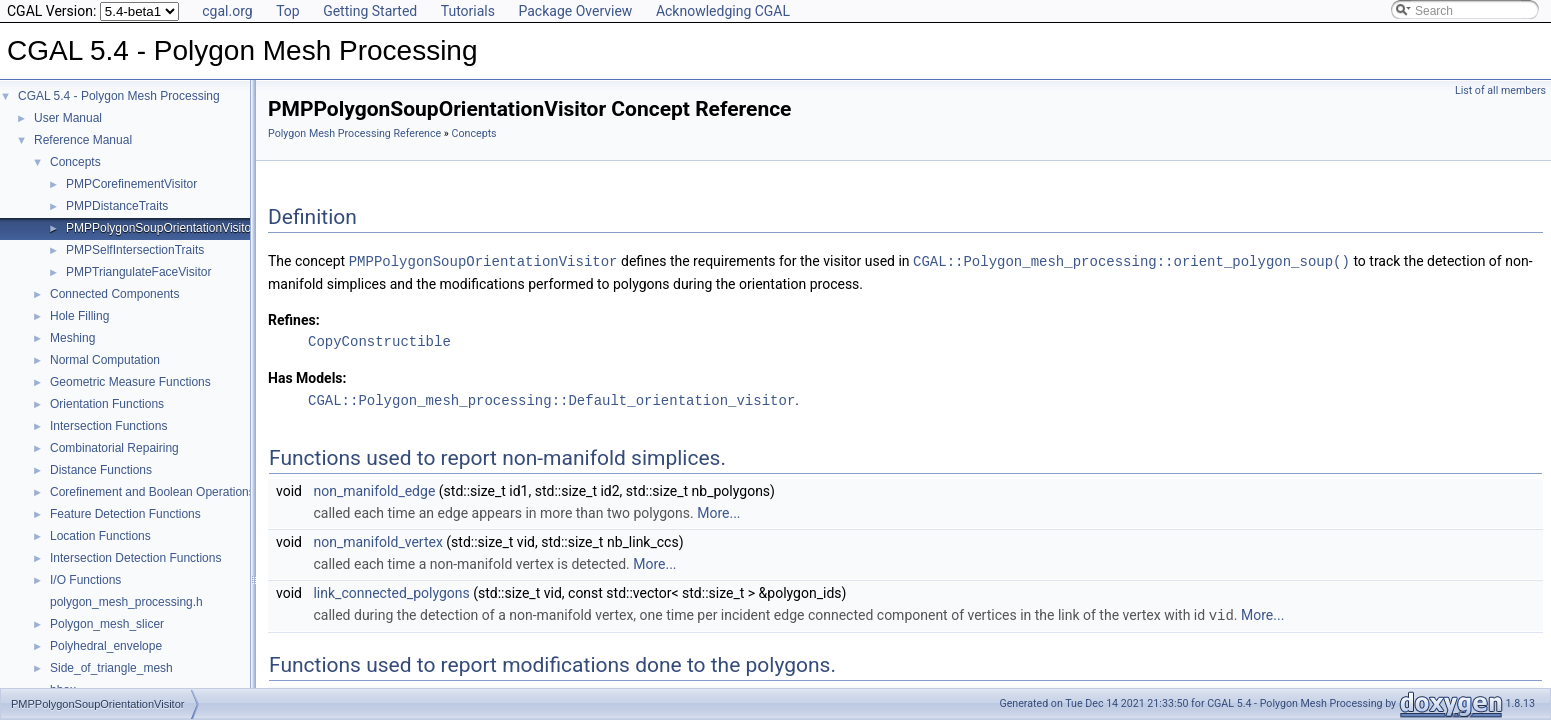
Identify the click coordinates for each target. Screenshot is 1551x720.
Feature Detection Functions (125, 514)
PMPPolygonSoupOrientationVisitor (160, 228)
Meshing (72, 338)
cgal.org (227, 11)
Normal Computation (105, 360)
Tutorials (468, 11)
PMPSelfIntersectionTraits (135, 250)
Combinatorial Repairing (114, 448)
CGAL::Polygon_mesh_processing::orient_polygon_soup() (1131, 260)
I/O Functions (85, 580)
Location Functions (100, 536)
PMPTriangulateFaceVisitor (138, 272)
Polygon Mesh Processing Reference (354, 133)
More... (718, 511)
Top (288, 11)
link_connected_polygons (391, 591)
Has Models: (307, 377)
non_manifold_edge (374, 489)
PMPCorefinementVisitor (131, 184)
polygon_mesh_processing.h (126, 602)
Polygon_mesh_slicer (107, 624)
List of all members (1500, 90)
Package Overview (575, 11)
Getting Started (370, 11)
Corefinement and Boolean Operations (152, 492)
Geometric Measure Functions (130, 382)
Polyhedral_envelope (106, 646)
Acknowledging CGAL (723, 11)
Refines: (294, 319)
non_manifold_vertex (377, 540)
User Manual (68, 118)
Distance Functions (101, 470)
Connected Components (114, 294)
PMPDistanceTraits (117, 206)
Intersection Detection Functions (135, 558)
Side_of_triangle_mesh (111, 668)
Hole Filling (79, 316)
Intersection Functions (108, 426)
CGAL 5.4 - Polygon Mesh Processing (119, 96)
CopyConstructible (379, 340)
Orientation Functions (107, 404)
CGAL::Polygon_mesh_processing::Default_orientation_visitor (551, 398)
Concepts (75, 162)
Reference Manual (83, 140)
